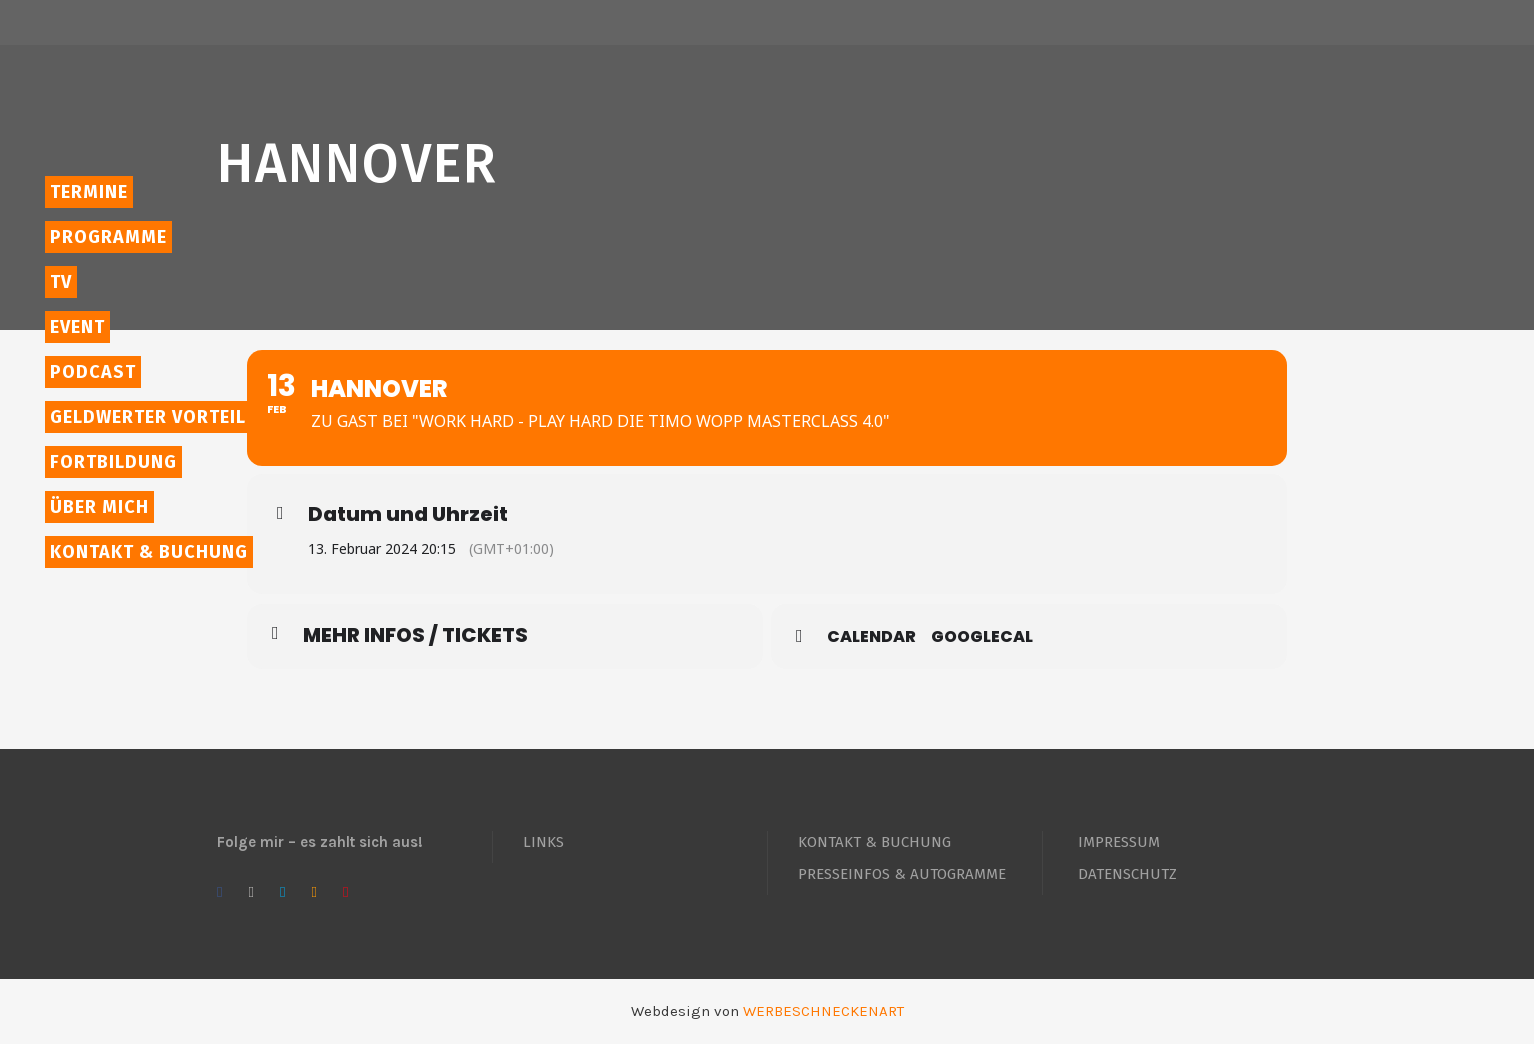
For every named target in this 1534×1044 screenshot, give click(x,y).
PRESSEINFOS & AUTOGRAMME (902, 874)
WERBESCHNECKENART (823, 1011)
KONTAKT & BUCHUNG (874, 842)
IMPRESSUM (1119, 842)
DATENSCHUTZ (1127, 874)
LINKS (543, 842)
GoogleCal (982, 637)
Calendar (871, 637)
